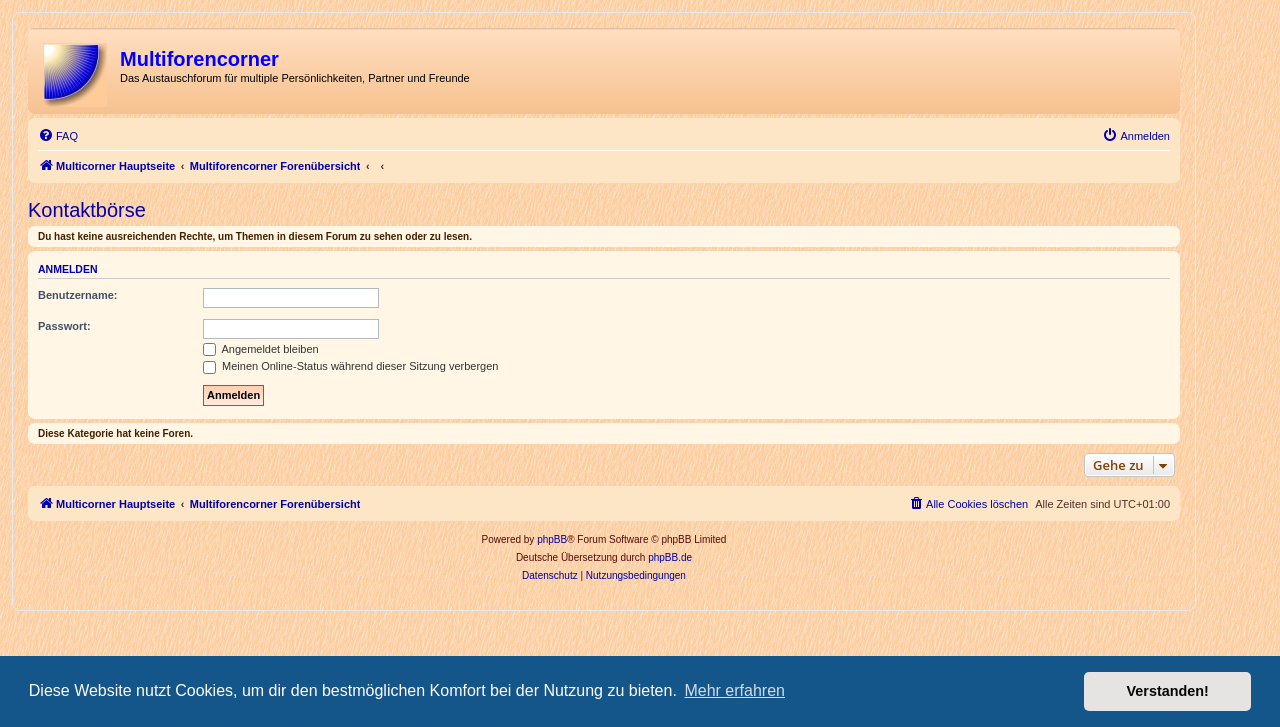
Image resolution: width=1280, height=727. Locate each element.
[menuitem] (58, 136)
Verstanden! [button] (1168, 691)
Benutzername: (77, 295)
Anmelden (68, 269)
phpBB (552, 539)
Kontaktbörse (87, 210)
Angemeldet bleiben (261, 349)
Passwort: (64, 326)
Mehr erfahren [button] (734, 690)
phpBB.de (670, 557)
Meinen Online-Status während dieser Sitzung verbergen (350, 366)
